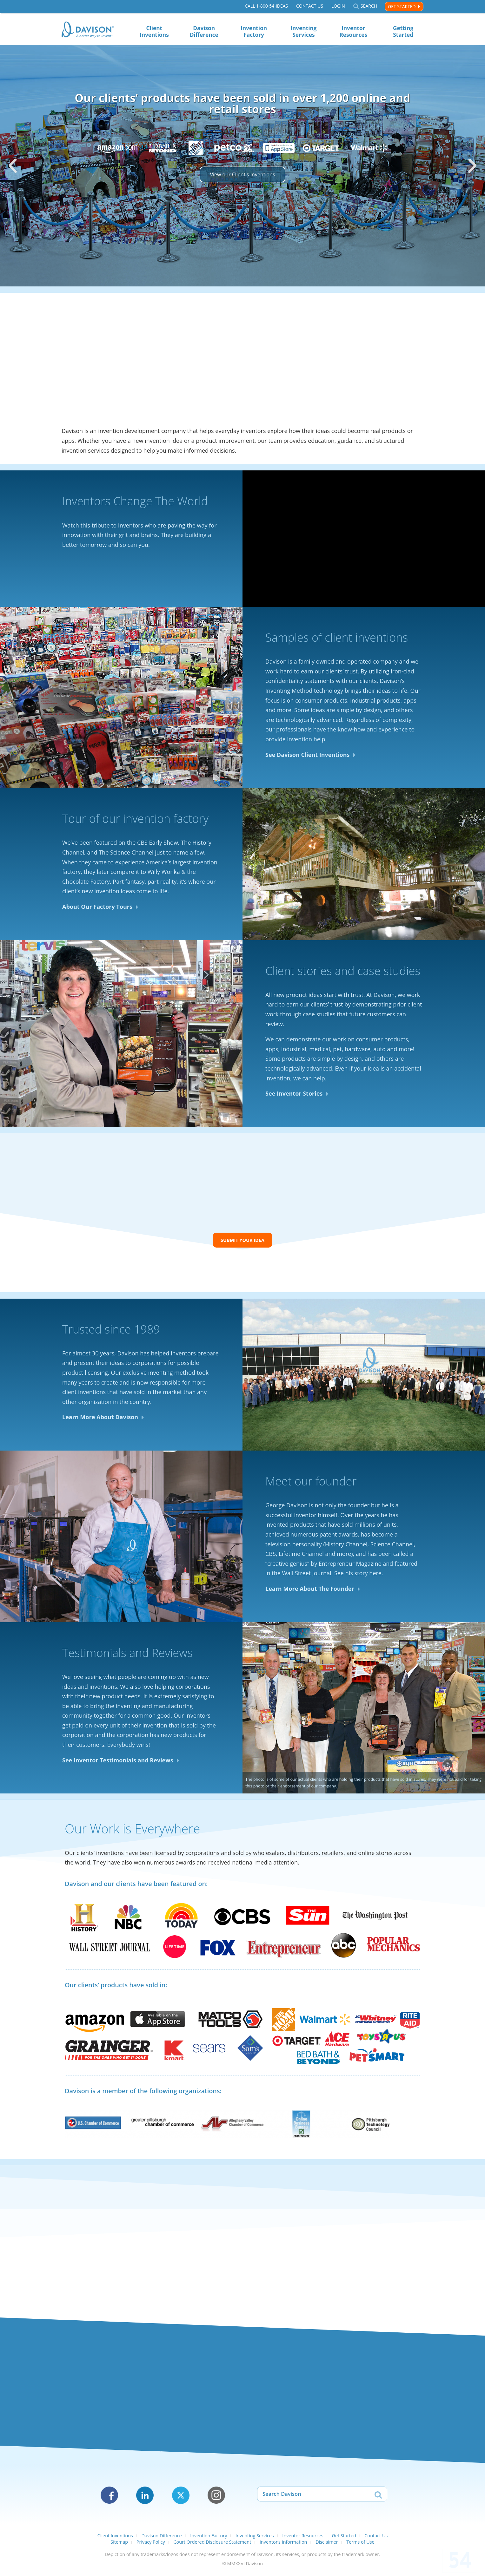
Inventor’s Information (283, 2545)
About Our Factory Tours (97, 908)
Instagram (216, 2498)
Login (338, 7)
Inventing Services (303, 31)
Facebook (109, 2498)
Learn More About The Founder (309, 1592)
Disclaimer (327, 2545)
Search (369, 7)
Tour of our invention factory (135, 820)
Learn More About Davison (100, 1420)
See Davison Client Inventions (307, 756)
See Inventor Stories (293, 1095)
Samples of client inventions (336, 639)
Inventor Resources (353, 31)
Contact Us (309, 7)
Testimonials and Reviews (127, 1656)
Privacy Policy (150, 2545)
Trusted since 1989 (111, 1332)
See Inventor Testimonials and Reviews (117, 1763)
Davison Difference (204, 31)
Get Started (401, 6)
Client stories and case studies (342, 972)
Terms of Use (360, 2545)
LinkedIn (145, 2498)
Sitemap (119, 2545)
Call (266, 7)
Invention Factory (254, 31)
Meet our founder (310, 1484)
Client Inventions (154, 31)
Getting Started (403, 31)
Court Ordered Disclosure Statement (212, 2545)
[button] (12, 165)
